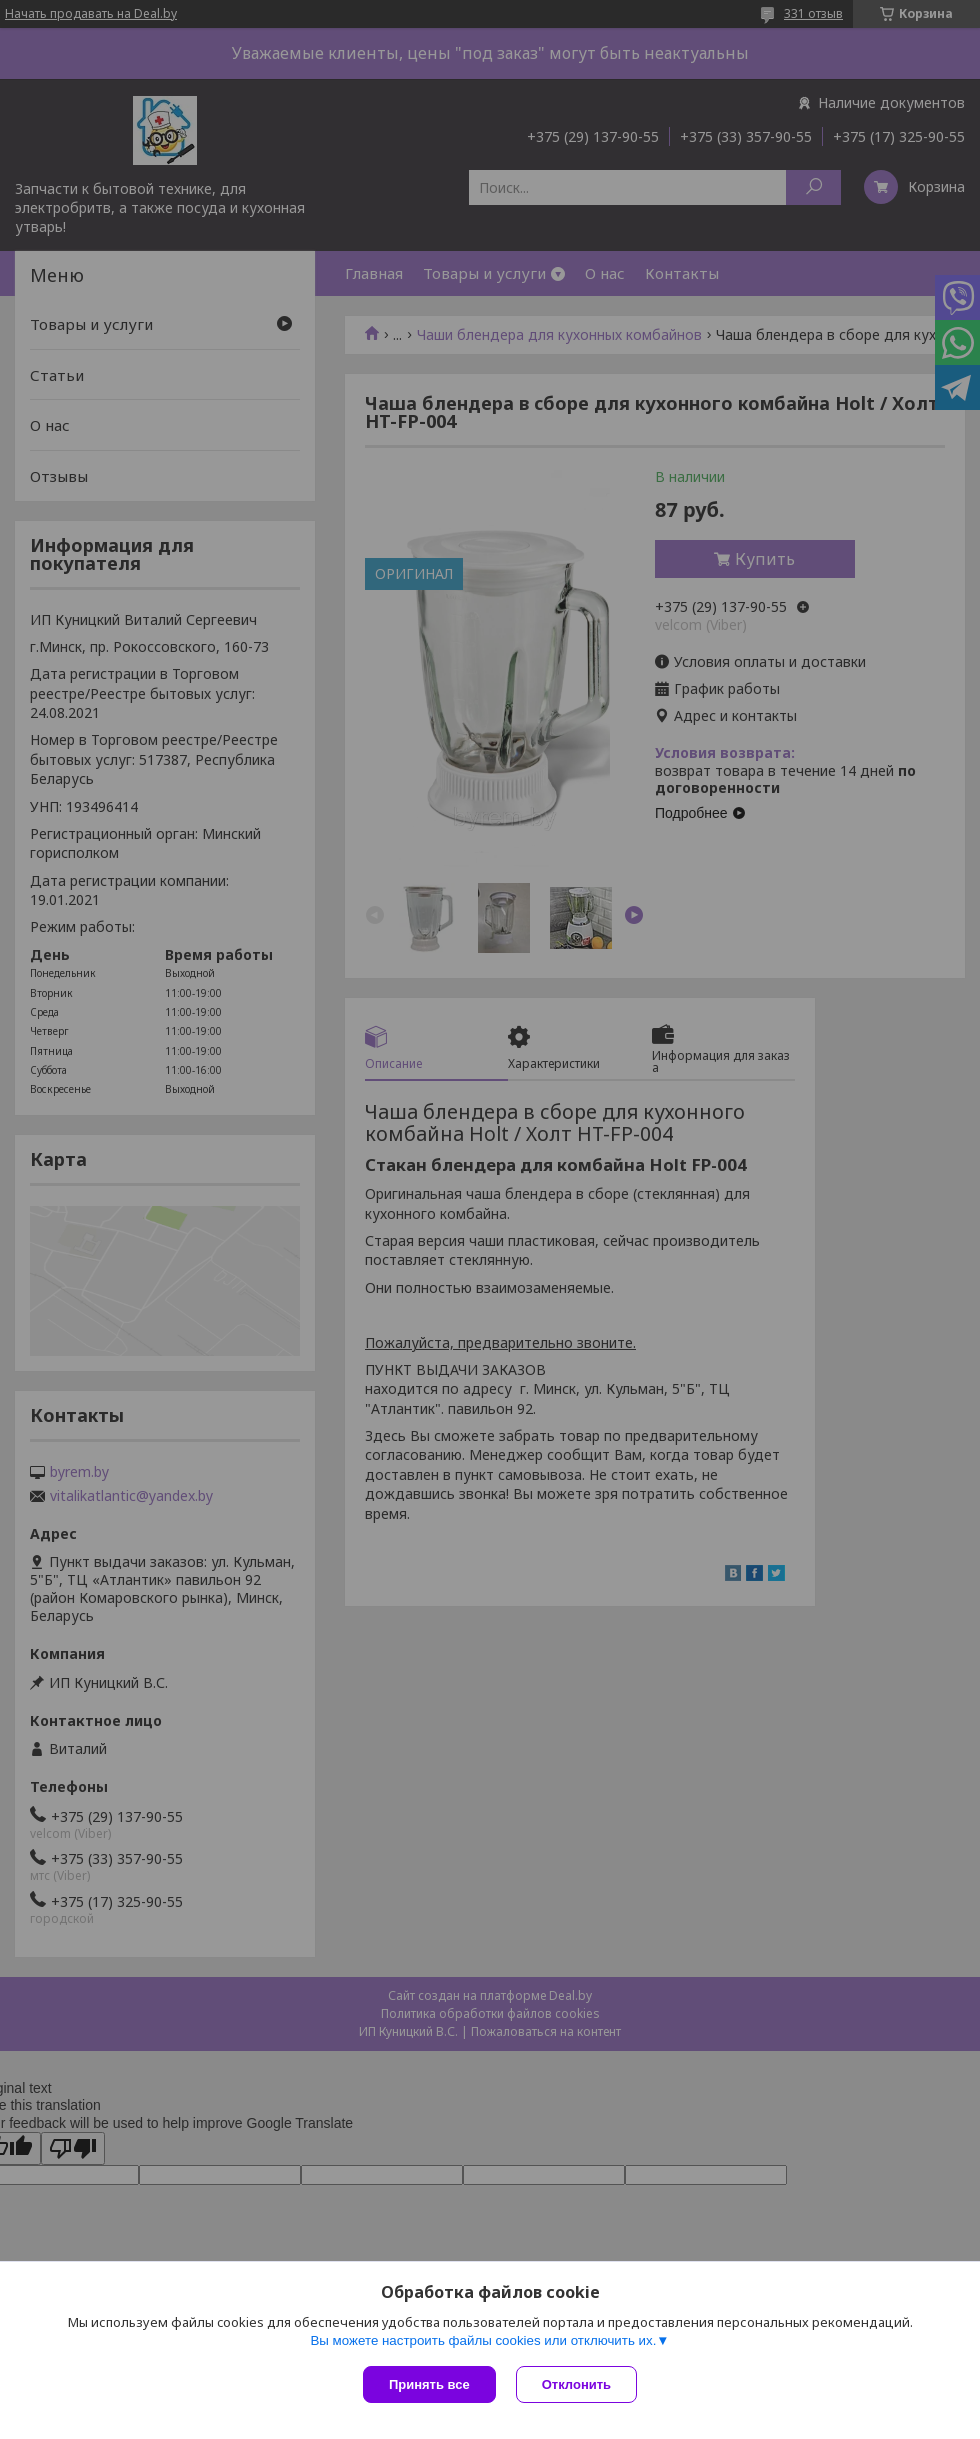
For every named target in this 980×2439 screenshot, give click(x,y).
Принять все (429, 2384)
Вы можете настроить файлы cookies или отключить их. (483, 2340)
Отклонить (576, 2384)
